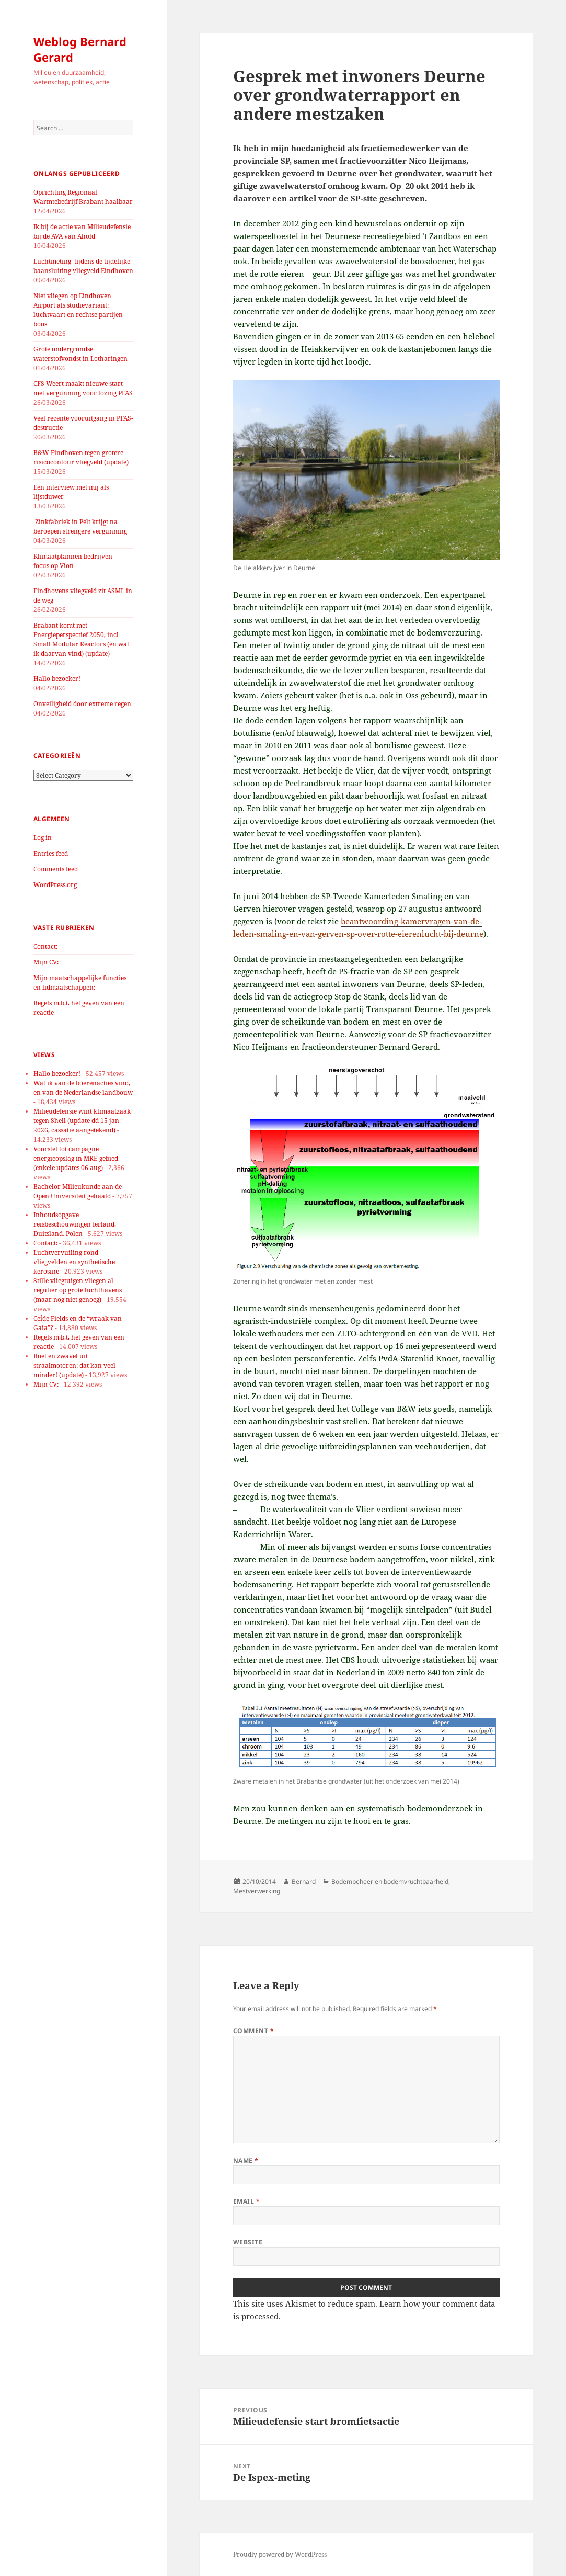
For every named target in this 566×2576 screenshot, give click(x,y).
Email (246, 2201)
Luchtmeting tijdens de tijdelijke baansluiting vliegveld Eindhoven (83, 266)
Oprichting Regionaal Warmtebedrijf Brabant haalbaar (83, 197)
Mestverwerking (256, 1891)
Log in (42, 837)
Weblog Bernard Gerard (79, 49)
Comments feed (55, 869)
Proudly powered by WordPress (280, 2554)
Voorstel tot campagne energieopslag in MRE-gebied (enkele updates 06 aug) (75, 1158)
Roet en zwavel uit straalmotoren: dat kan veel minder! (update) (74, 1365)
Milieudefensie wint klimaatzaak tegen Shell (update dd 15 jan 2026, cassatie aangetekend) (82, 1120)
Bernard (304, 1881)
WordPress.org (55, 884)
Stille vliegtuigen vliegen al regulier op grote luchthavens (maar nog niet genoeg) (77, 1290)
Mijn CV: (46, 962)
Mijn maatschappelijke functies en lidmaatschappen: (79, 982)
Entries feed (50, 853)
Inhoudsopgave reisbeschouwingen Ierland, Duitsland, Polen (74, 1224)
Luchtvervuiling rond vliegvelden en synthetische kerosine (74, 1262)
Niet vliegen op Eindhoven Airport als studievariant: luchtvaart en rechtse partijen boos (78, 309)
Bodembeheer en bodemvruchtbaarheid (389, 1881)
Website (247, 2242)
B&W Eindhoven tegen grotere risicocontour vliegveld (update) (81, 457)
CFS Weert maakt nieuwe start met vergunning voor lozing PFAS (83, 388)
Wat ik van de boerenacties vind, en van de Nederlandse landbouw (83, 1088)
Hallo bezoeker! (56, 678)
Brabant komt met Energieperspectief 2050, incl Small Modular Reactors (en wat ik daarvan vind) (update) (81, 639)
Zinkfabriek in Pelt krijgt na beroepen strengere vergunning (80, 526)
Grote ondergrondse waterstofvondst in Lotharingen (80, 354)
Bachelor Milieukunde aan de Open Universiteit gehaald (77, 1191)
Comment (253, 2030)
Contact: (45, 946)
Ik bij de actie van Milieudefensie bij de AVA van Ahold (82, 231)
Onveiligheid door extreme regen (82, 703)
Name (246, 2160)
